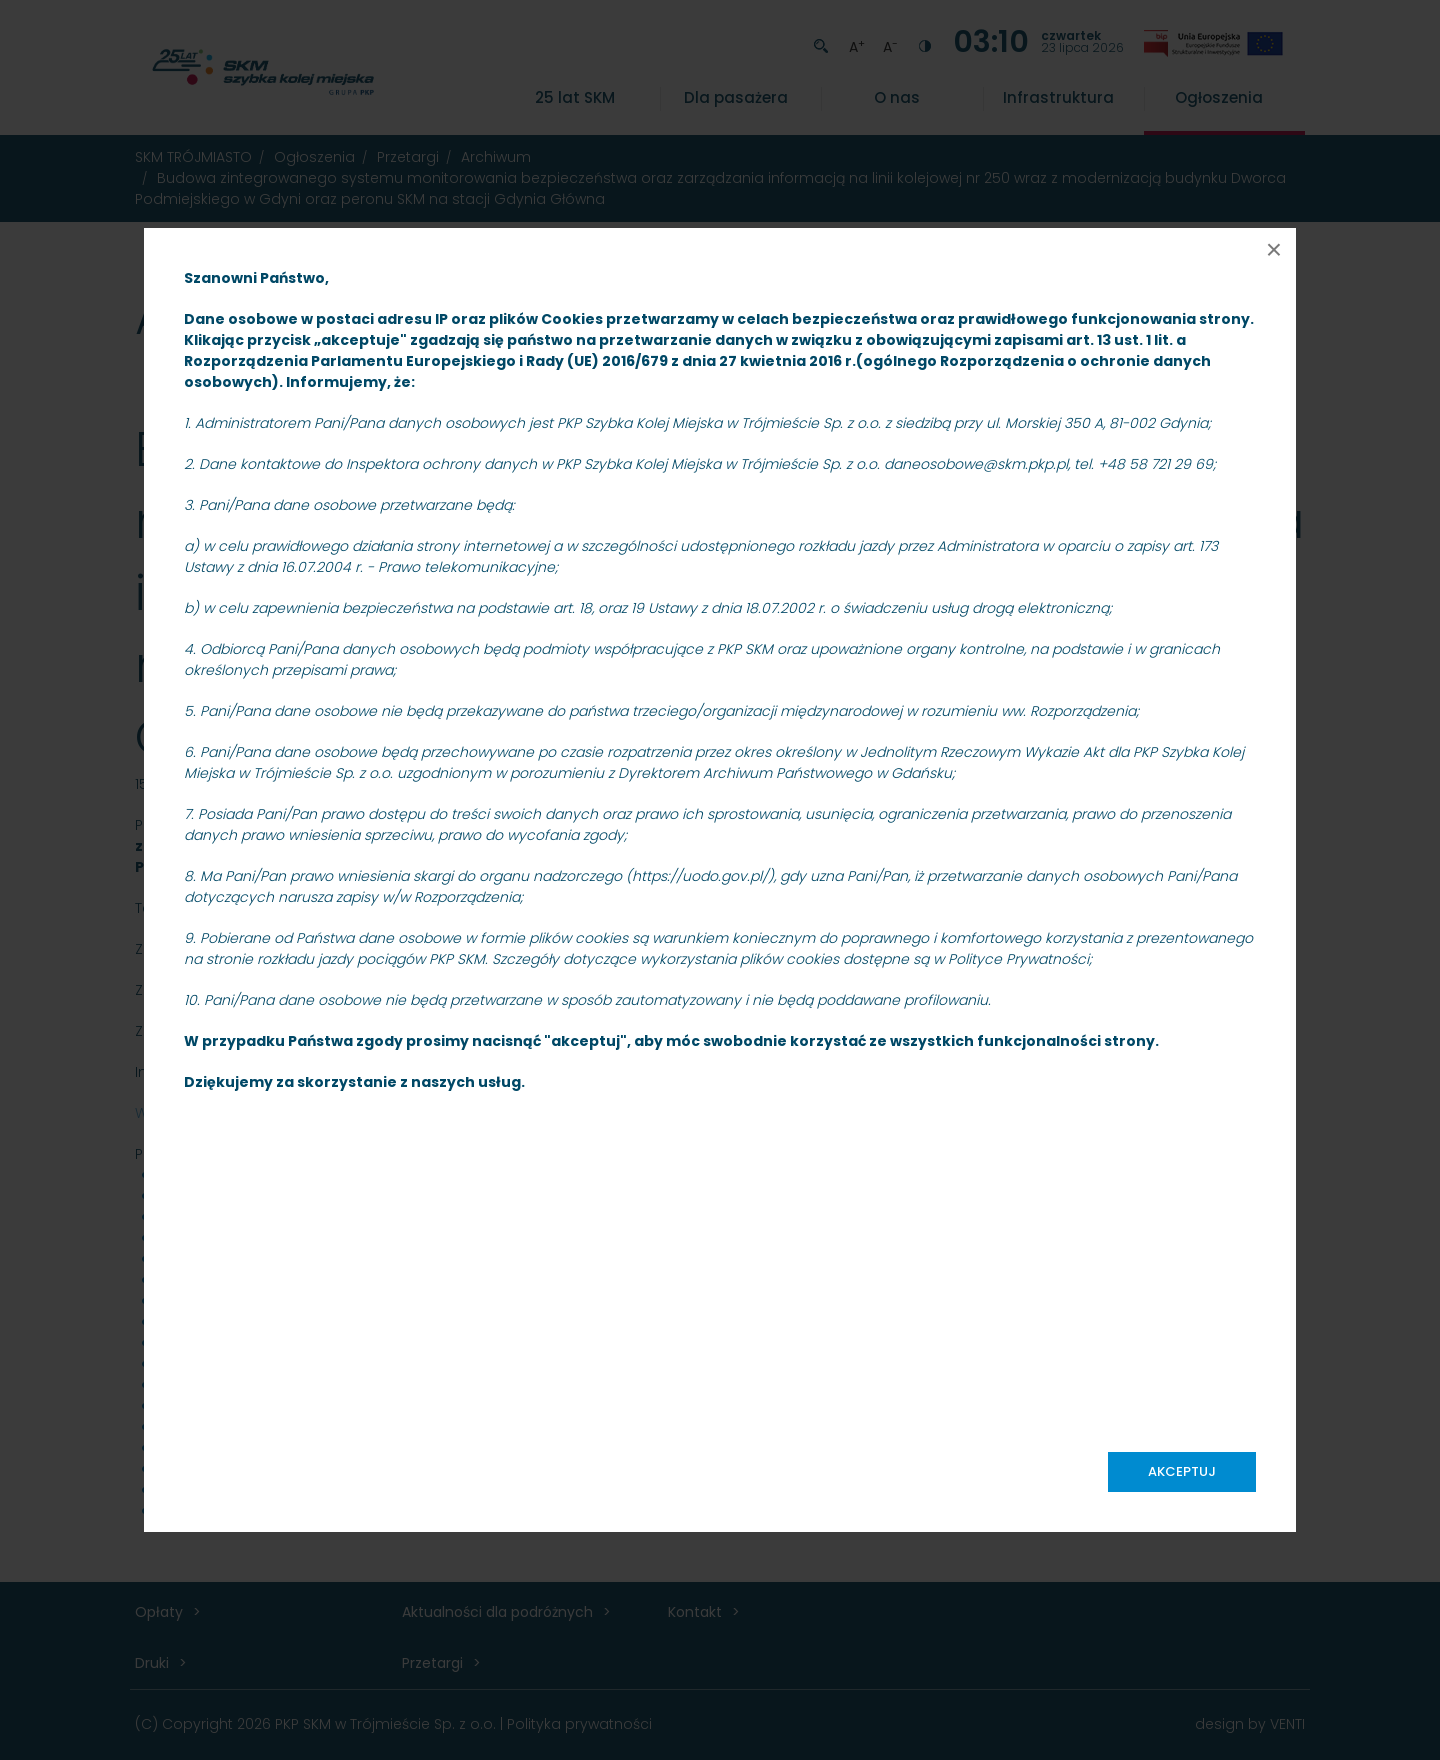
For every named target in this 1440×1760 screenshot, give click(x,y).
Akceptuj (1182, 1471)
